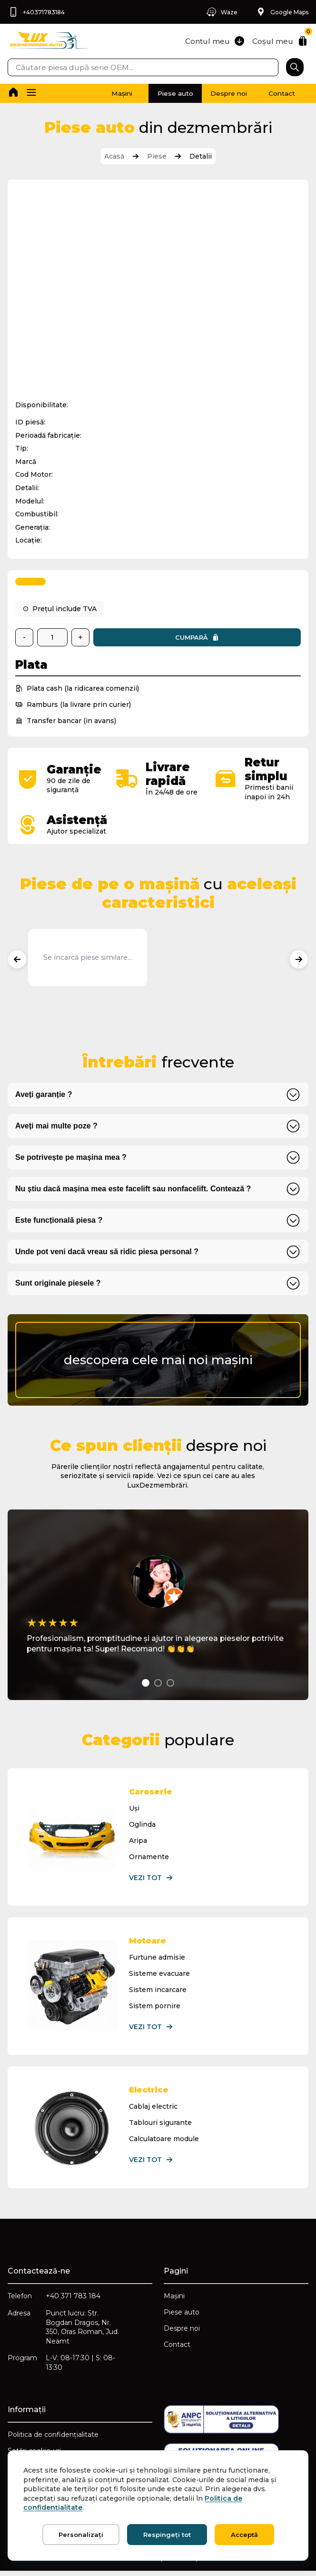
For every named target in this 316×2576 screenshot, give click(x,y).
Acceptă (244, 2534)
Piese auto (158, 93)
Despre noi (218, 93)
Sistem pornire (155, 2006)
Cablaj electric (153, 2107)
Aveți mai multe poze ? (56, 1127)
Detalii (200, 156)
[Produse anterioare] (17, 960)
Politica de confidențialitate (53, 2439)
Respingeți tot (167, 2534)
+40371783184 (36, 12)
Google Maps (281, 12)
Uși (134, 1809)
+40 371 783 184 (73, 2299)
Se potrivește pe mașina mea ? (71, 1158)
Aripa (138, 1841)
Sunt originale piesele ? (58, 1284)
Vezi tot (151, 1878)
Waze (220, 12)
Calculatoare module (164, 2140)
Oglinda (142, 1825)
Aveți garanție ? (43, 1095)
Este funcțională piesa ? (58, 1221)
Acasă (114, 156)
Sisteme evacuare (159, 1974)
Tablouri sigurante (160, 2124)
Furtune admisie (157, 1958)
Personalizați (81, 2534)
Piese (157, 156)
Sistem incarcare (158, 1990)
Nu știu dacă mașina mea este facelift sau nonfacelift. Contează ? (133, 1190)
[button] (32, 93)
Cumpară (197, 638)
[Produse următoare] (298, 960)
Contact (278, 93)
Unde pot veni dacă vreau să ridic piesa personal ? (106, 1252)
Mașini (98, 93)
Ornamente (149, 1857)
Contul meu (213, 41)
